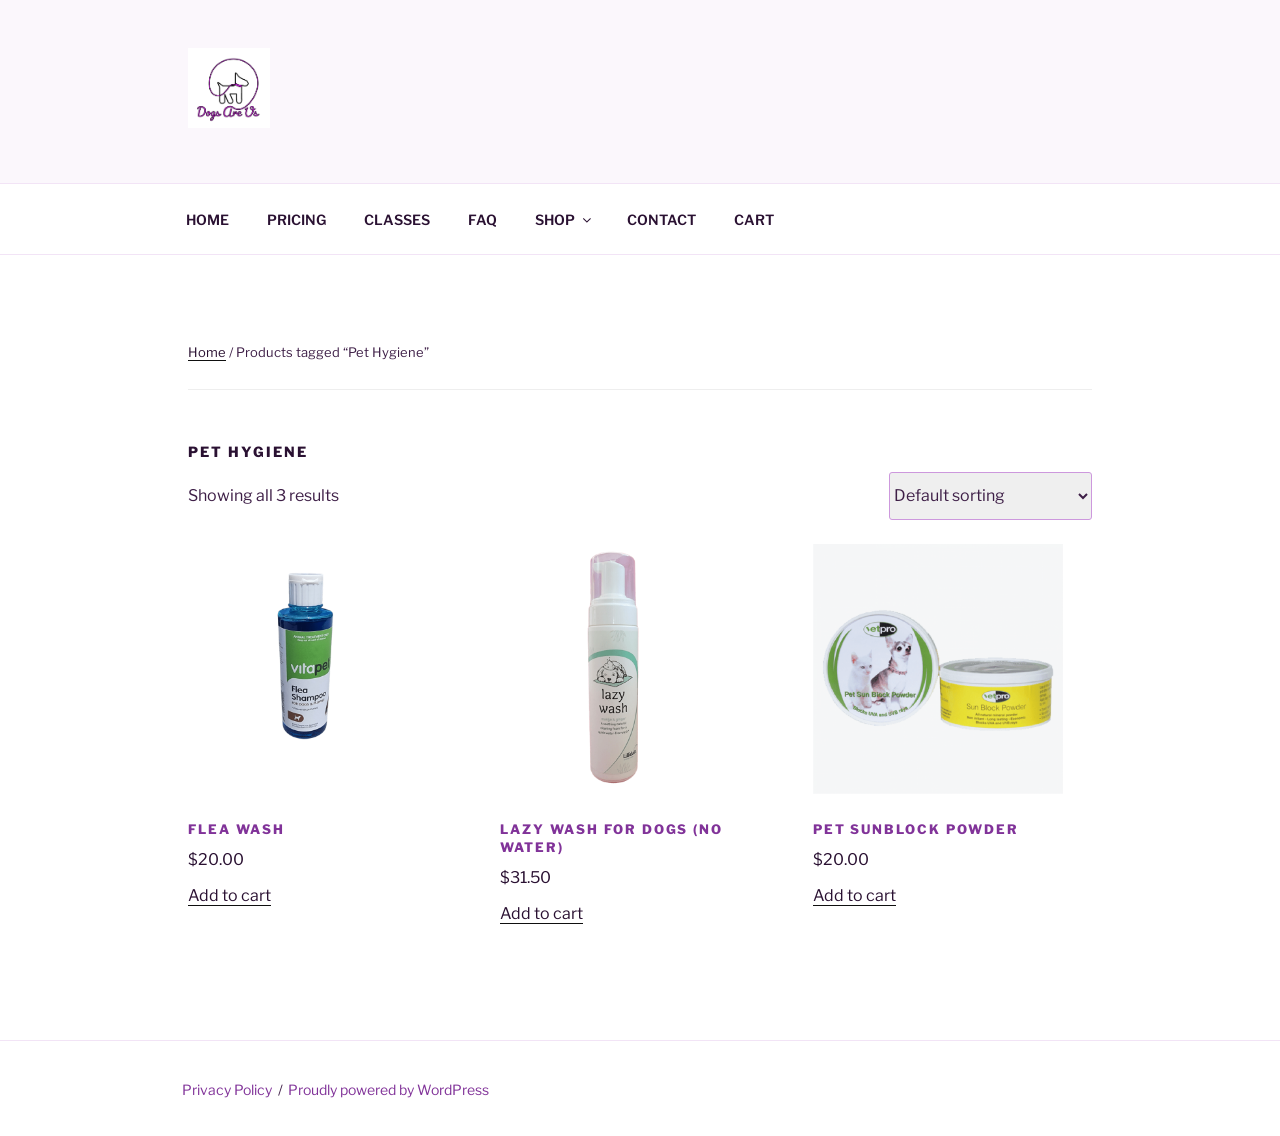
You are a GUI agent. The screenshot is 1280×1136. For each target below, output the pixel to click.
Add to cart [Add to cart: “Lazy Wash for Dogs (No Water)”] (541, 913)
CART (754, 219)
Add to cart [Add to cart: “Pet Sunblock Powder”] (854, 895)
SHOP (564, 219)
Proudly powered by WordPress (388, 1089)
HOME (207, 219)
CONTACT (661, 219)
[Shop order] (990, 496)
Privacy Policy (227, 1089)
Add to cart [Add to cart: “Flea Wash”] (229, 895)
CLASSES (397, 219)
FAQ (482, 219)
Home (207, 352)
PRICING (296, 219)
